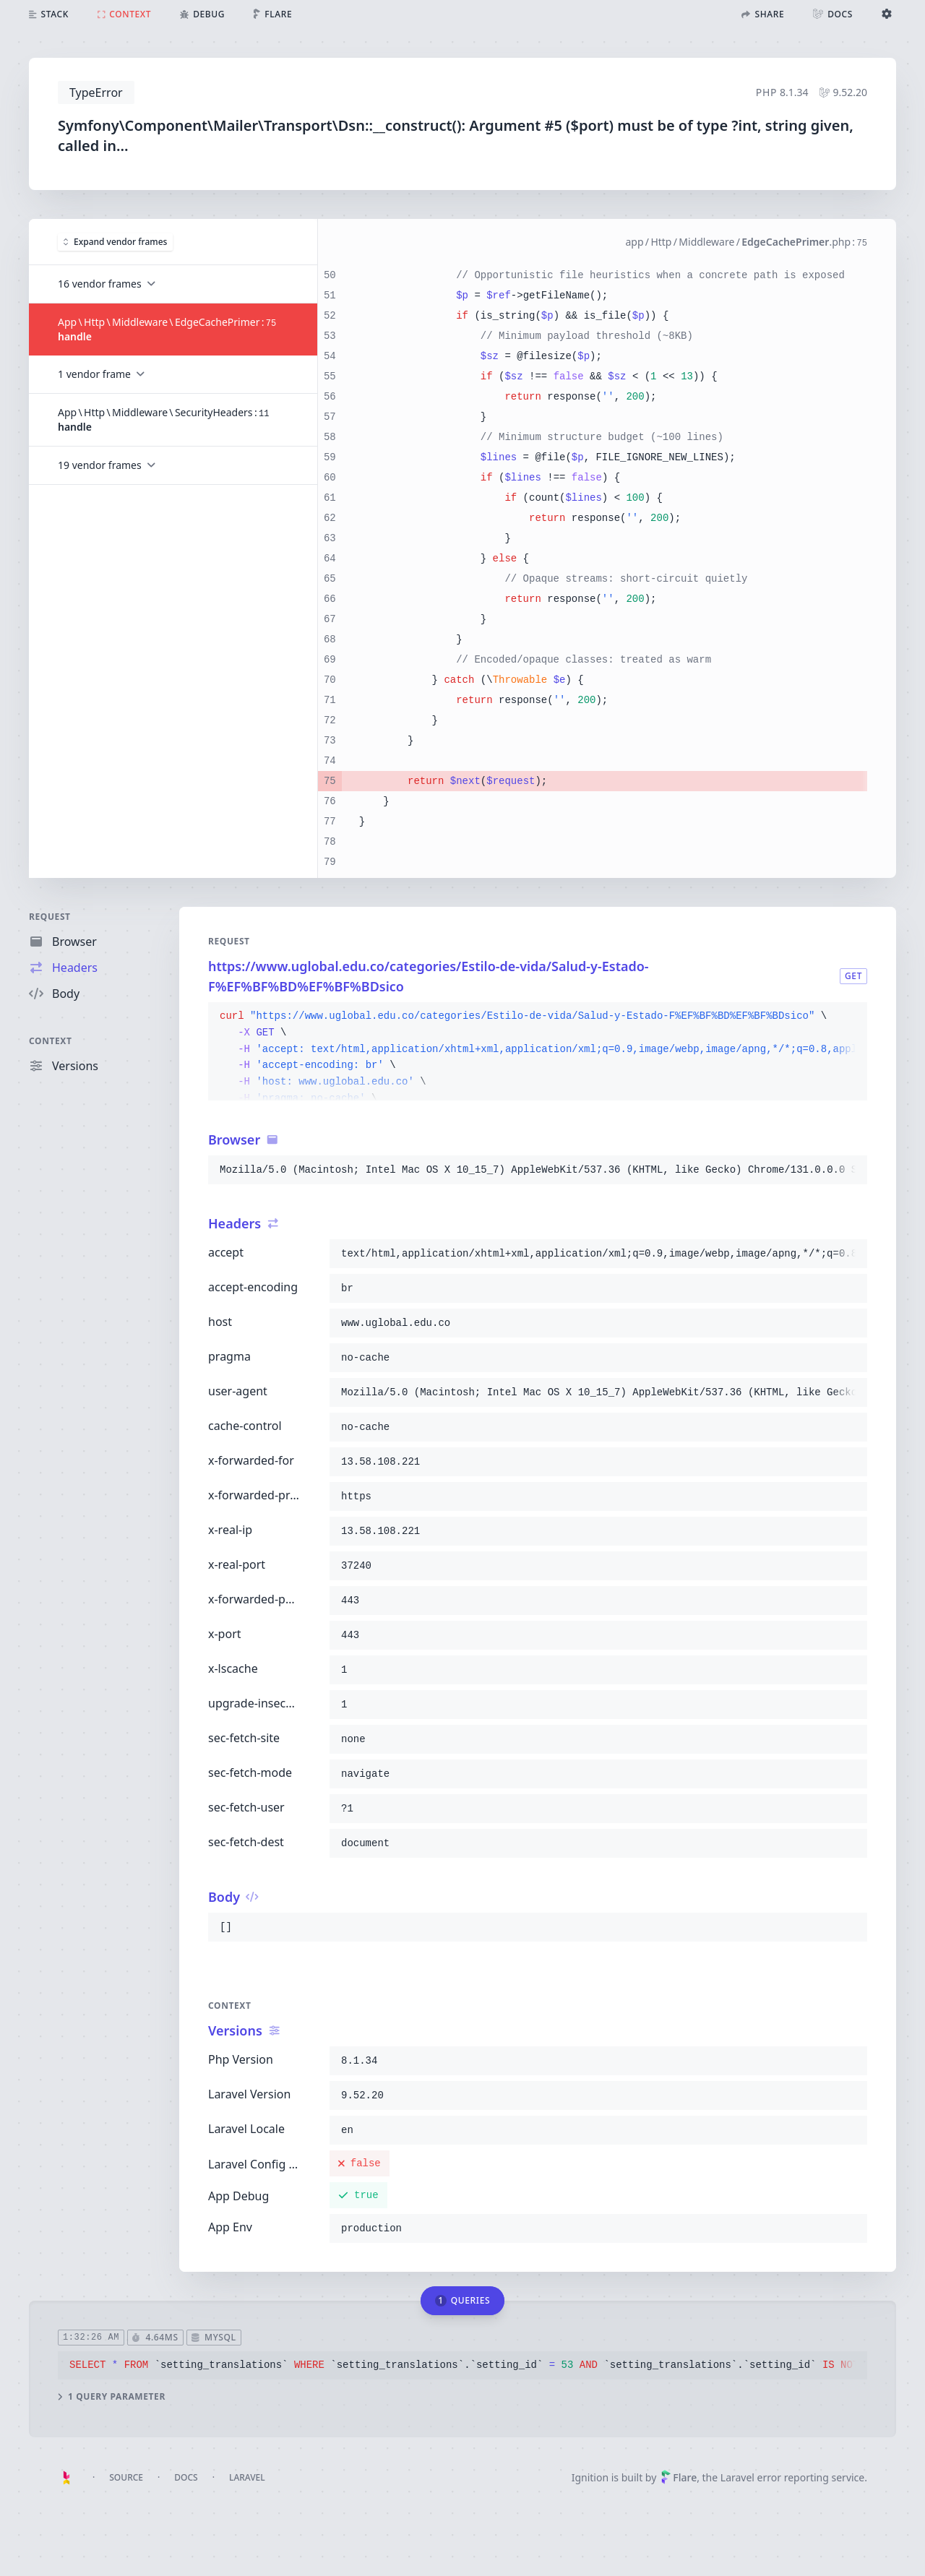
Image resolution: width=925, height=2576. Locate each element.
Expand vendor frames (115, 242)
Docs (185, 2477)
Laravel (247, 2477)
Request (50, 916)
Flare (679, 2477)
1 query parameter (111, 2397)
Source (126, 2477)
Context (50, 1041)
